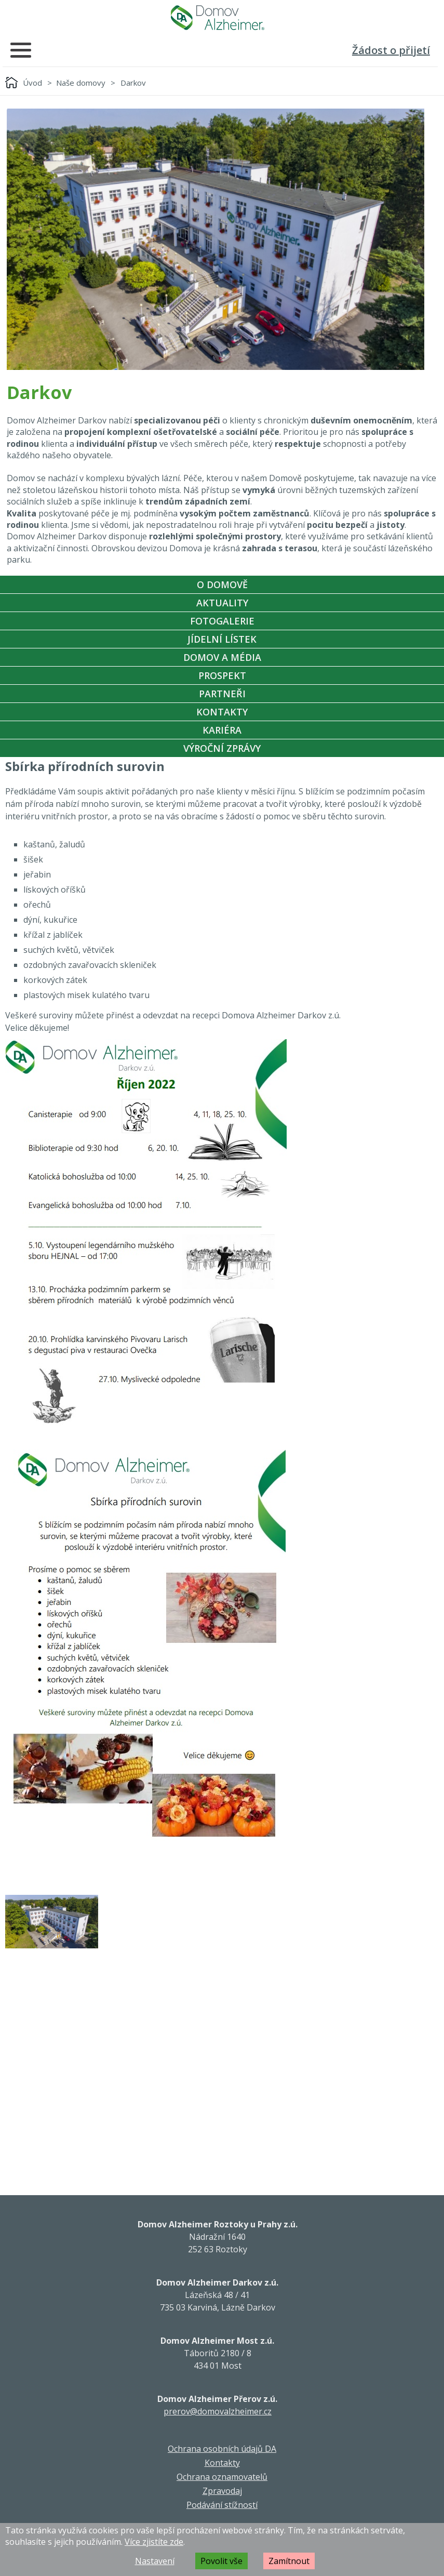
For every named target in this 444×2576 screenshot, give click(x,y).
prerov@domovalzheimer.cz (218, 2411)
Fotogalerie (222, 621)
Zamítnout (289, 2561)
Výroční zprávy (222, 748)
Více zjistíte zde (154, 2541)
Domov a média (222, 657)
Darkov (133, 82)
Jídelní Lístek (222, 639)
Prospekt (222, 675)
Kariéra (222, 730)
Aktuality (222, 602)
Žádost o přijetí (391, 50)
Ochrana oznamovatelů (222, 2476)
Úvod (32, 82)
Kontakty (222, 712)
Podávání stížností (222, 2505)
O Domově (222, 584)
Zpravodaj (222, 2491)
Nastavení (154, 2561)
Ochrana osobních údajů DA (222, 2448)
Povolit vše (221, 2561)
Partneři (222, 693)
